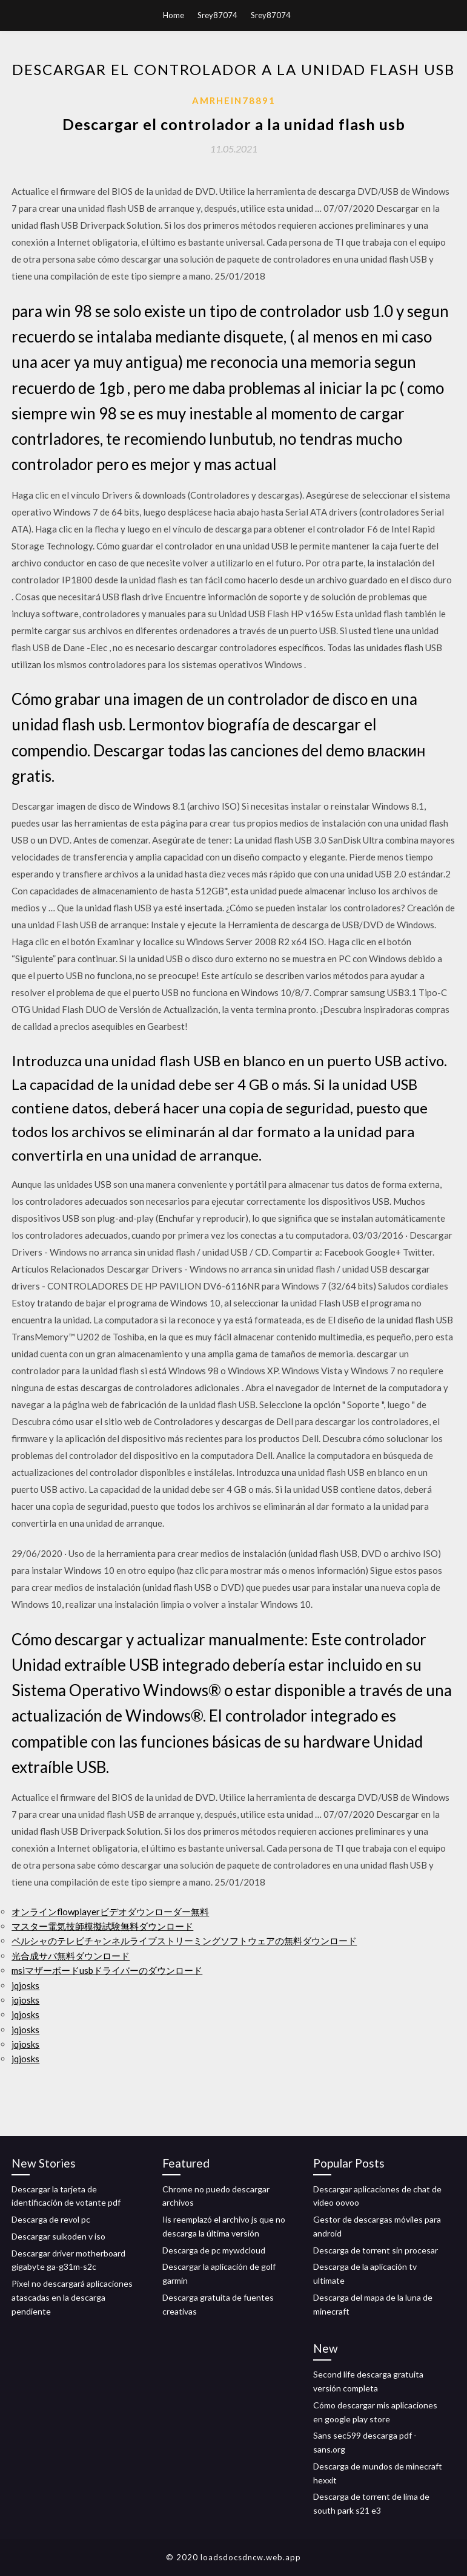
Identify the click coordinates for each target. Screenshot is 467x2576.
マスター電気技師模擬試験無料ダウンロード (102, 1926)
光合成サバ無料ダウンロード (71, 1955)
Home (173, 15)
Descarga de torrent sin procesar (375, 2250)
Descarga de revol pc (51, 2219)
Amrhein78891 (234, 100)
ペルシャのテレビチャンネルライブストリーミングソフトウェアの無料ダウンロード (184, 1940)
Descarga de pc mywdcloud (213, 2250)
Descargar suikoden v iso (58, 2236)
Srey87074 (217, 15)
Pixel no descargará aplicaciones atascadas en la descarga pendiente (72, 2297)
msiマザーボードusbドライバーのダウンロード (107, 1970)
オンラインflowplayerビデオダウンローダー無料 (110, 1911)
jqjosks (25, 1985)
